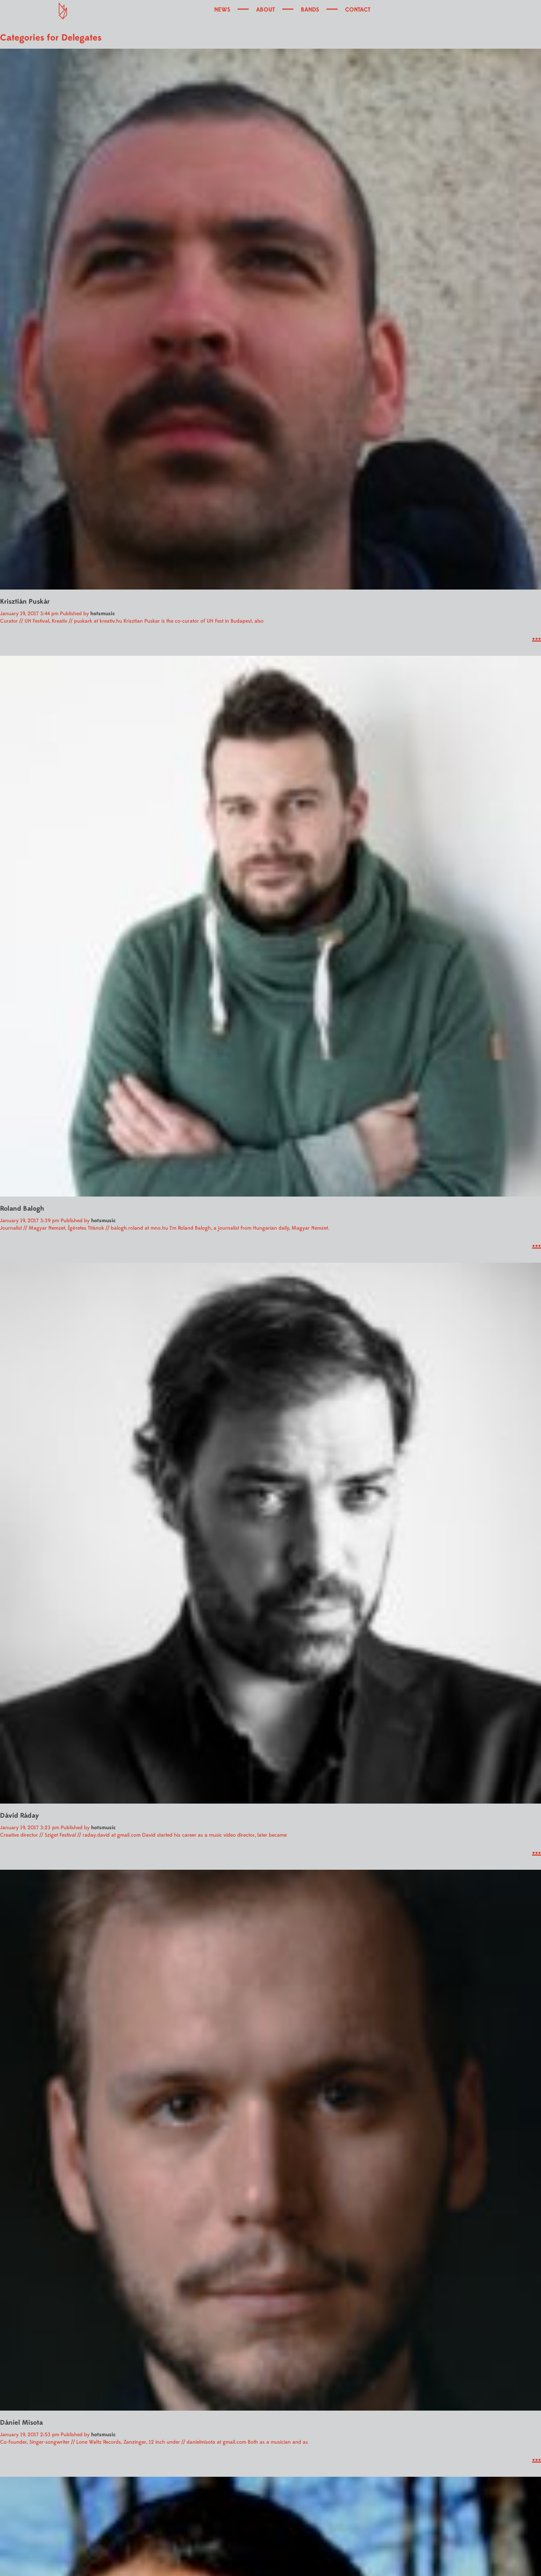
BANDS (310, 9)
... (536, 636)
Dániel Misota (21, 2422)
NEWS (222, 9)
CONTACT (357, 9)
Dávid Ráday (19, 1815)
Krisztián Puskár (25, 601)
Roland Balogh (22, 1208)
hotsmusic (102, 613)
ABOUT (265, 9)
